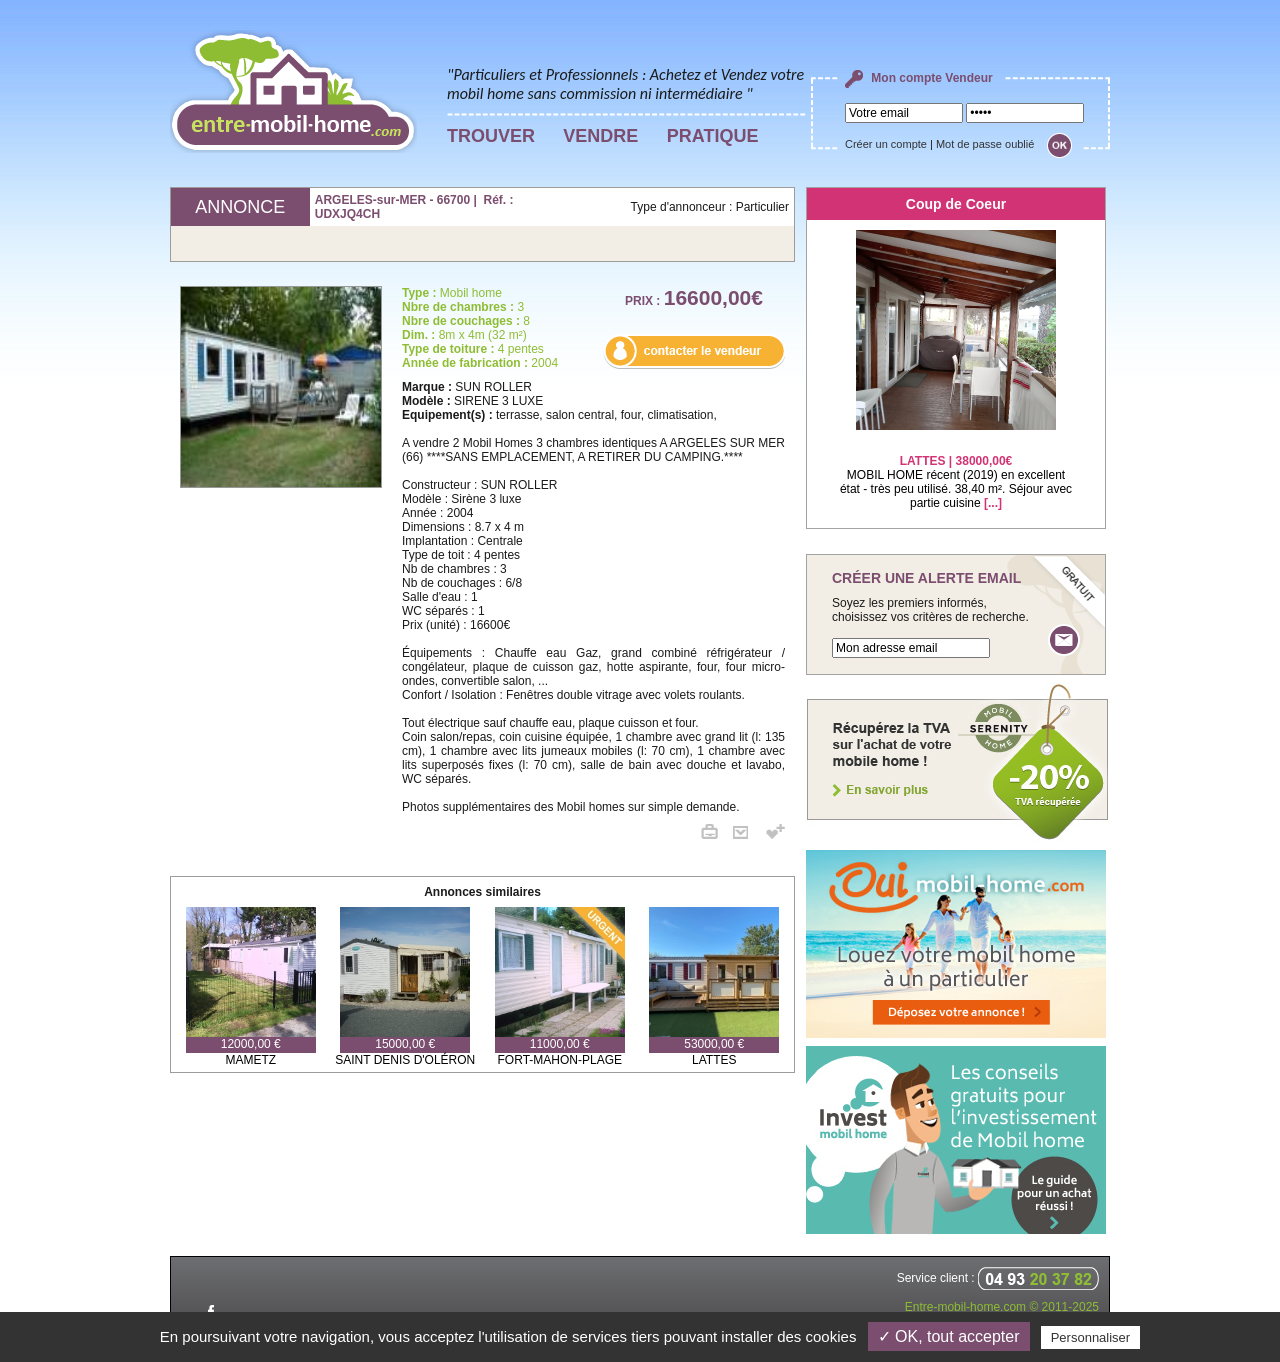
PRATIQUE (713, 136)
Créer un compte (886, 144)
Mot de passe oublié (985, 144)
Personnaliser (1091, 1337)
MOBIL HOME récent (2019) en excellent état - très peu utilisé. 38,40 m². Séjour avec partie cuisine (956, 469)
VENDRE (600, 136)
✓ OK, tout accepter (949, 1336)
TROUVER (491, 136)
